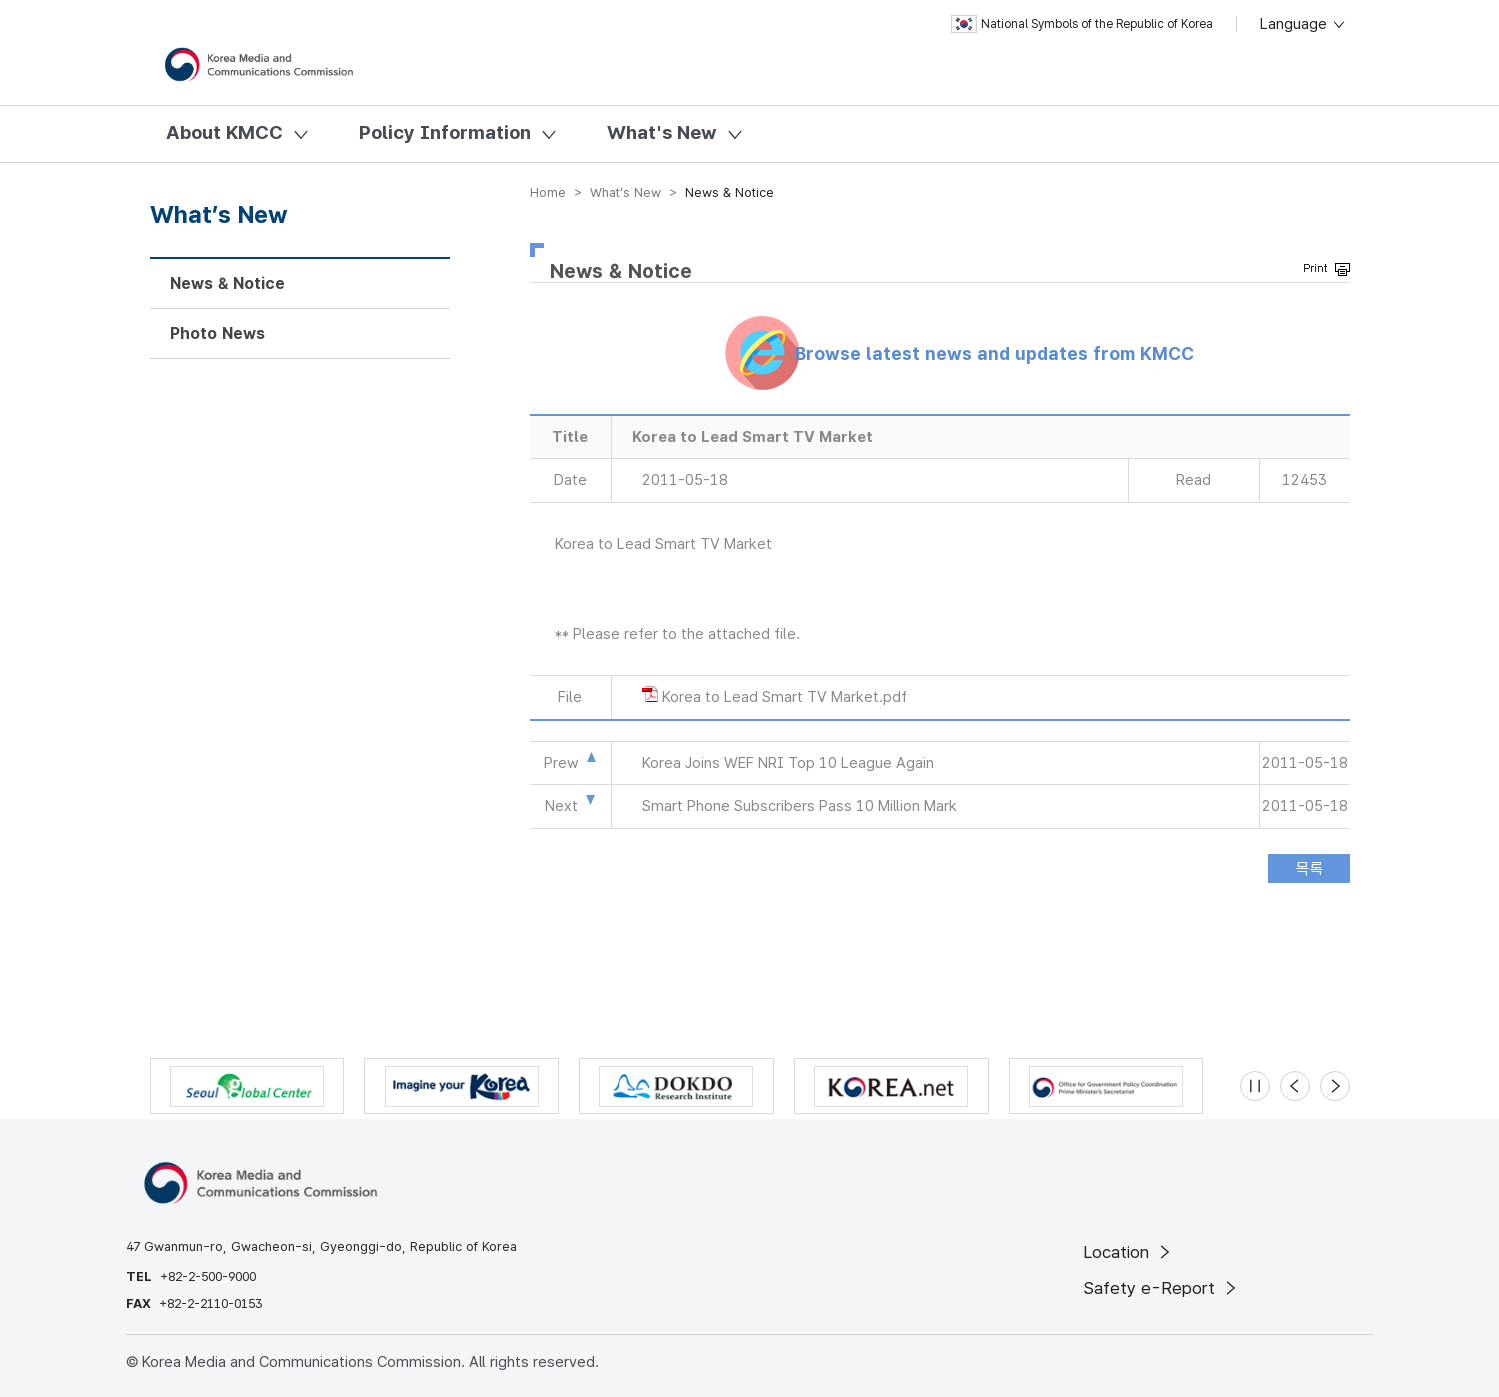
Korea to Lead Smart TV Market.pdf (784, 697)
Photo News (217, 333)
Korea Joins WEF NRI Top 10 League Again (788, 763)
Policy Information (445, 132)
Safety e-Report (1161, 1288)
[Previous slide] (1295, 1086)
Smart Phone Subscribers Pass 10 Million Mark (799, 806)
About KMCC (224, 132)
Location (1128, 1252)
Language (1303, 24)
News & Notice (227, 283)
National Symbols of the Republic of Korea (1082, 24)
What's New (662, 132)
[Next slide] (1335, 1086)
